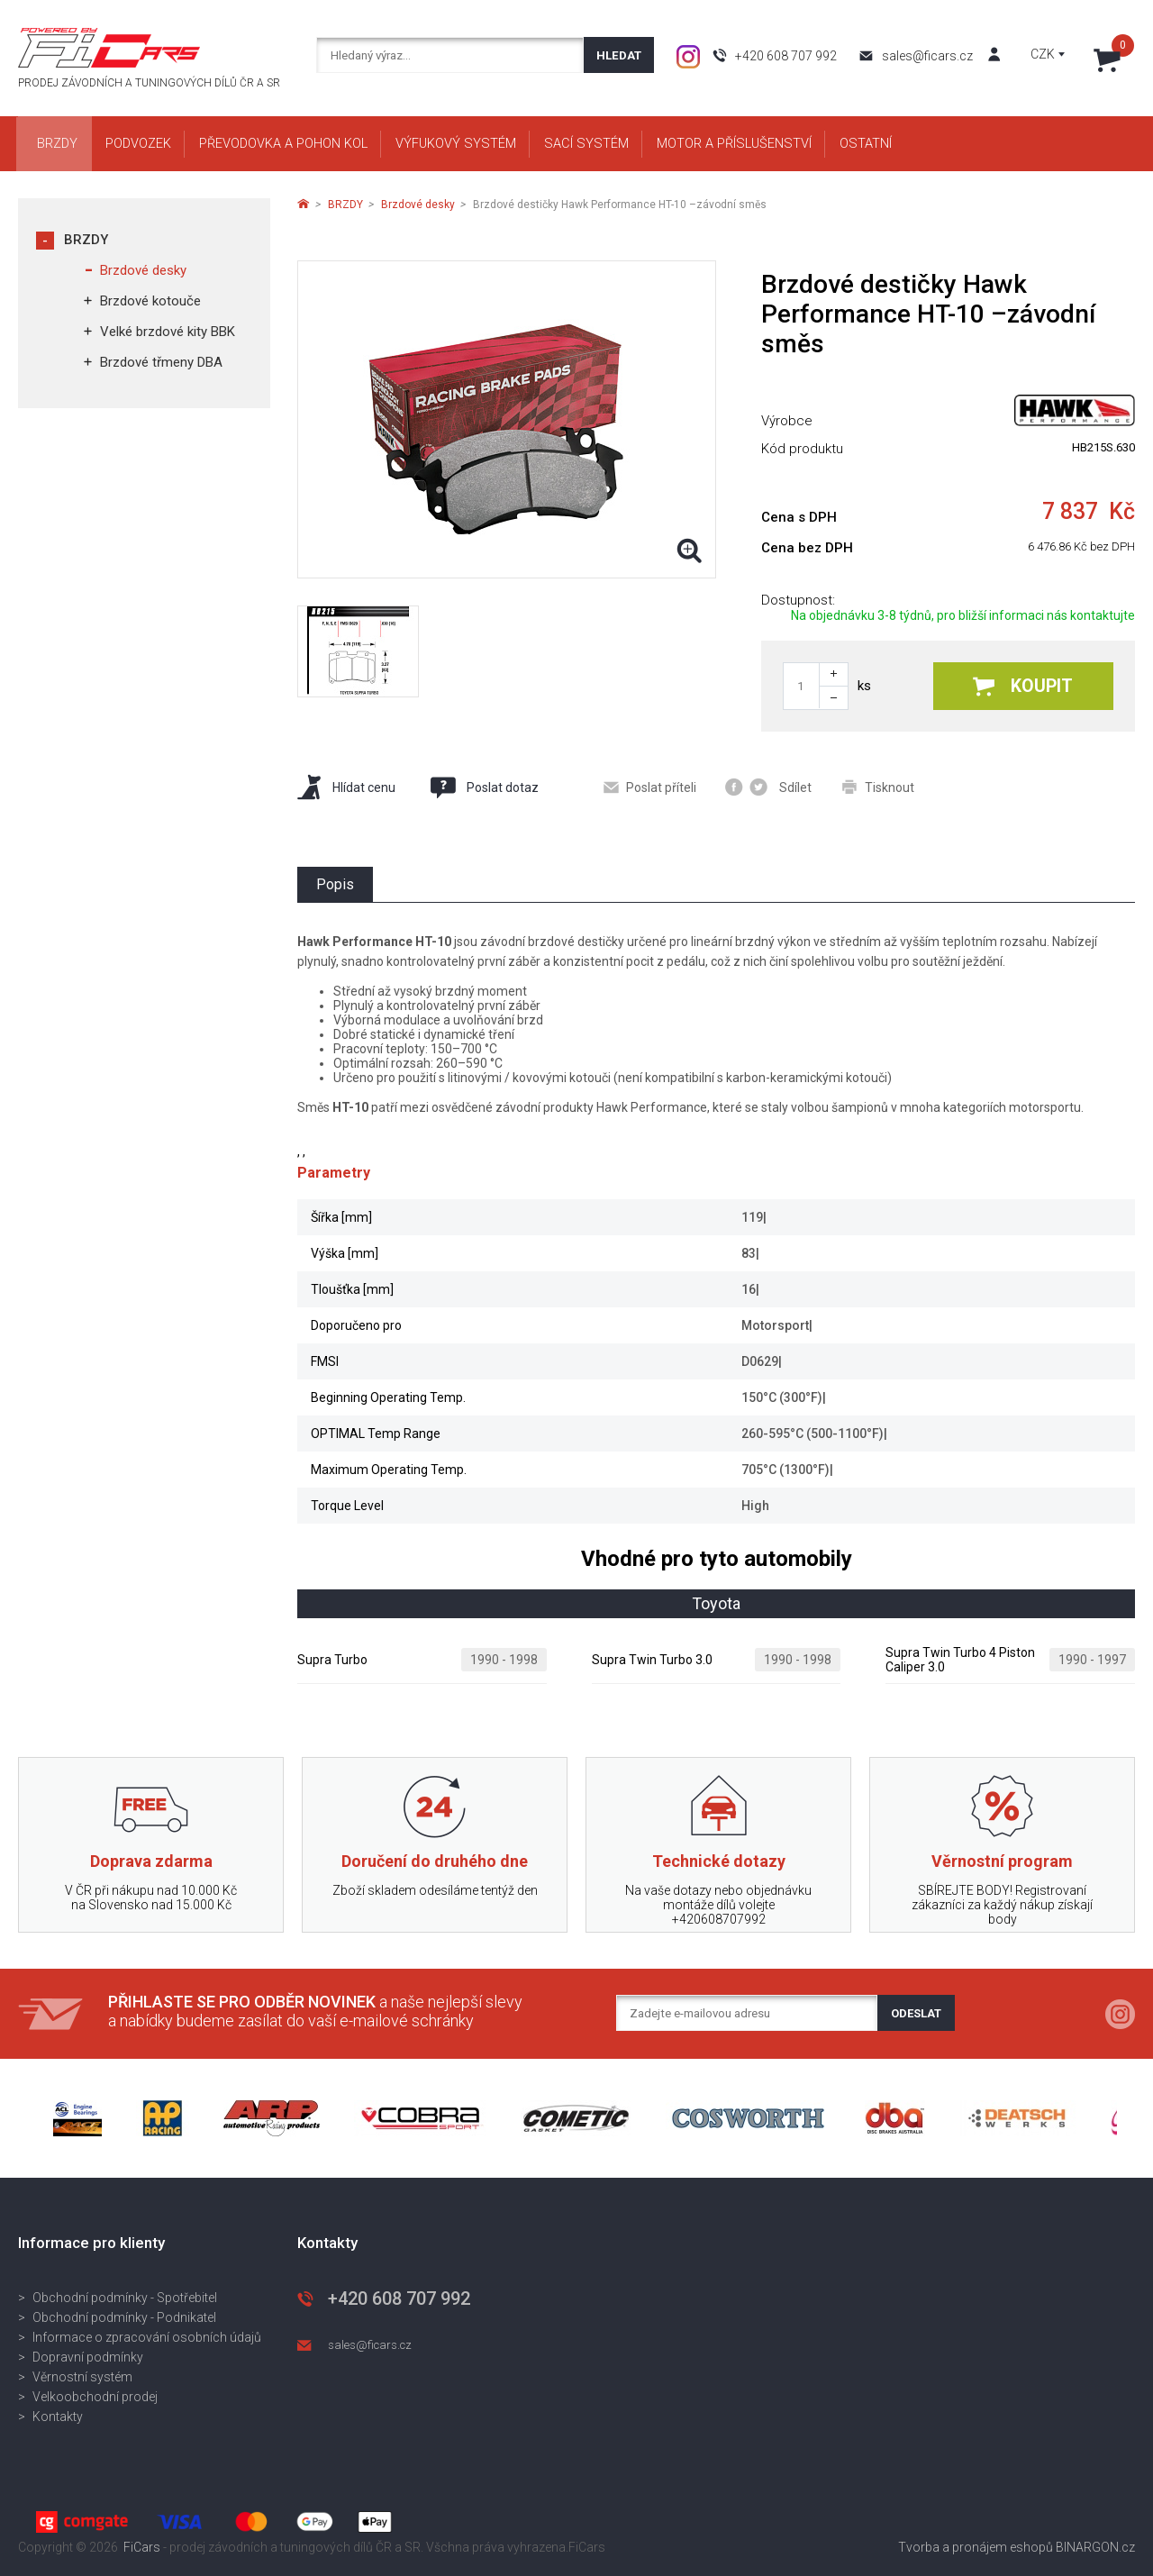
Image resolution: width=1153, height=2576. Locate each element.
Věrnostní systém (82, 2377)
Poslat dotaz (484, 787)
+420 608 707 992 (786, 56)
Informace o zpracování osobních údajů (146, 2337)
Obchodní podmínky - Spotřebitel (124, 2297)
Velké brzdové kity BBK (167, 331)
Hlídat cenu (346, 787)
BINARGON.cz (1095, 2547)
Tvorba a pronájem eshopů (975, 2547)
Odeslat (916, 2013)
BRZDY (86, 240)
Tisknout (878, 787)
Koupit (1023, 686)
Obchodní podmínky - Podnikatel (124, 2317)
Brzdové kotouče (150, 301)
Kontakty (57, 2416)
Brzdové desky (143, 270)
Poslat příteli (650, 787)
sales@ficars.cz (927, 56)
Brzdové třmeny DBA (161, 362)
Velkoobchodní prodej (95, 2396)
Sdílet (768, 787)
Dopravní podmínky (87, 2357)
